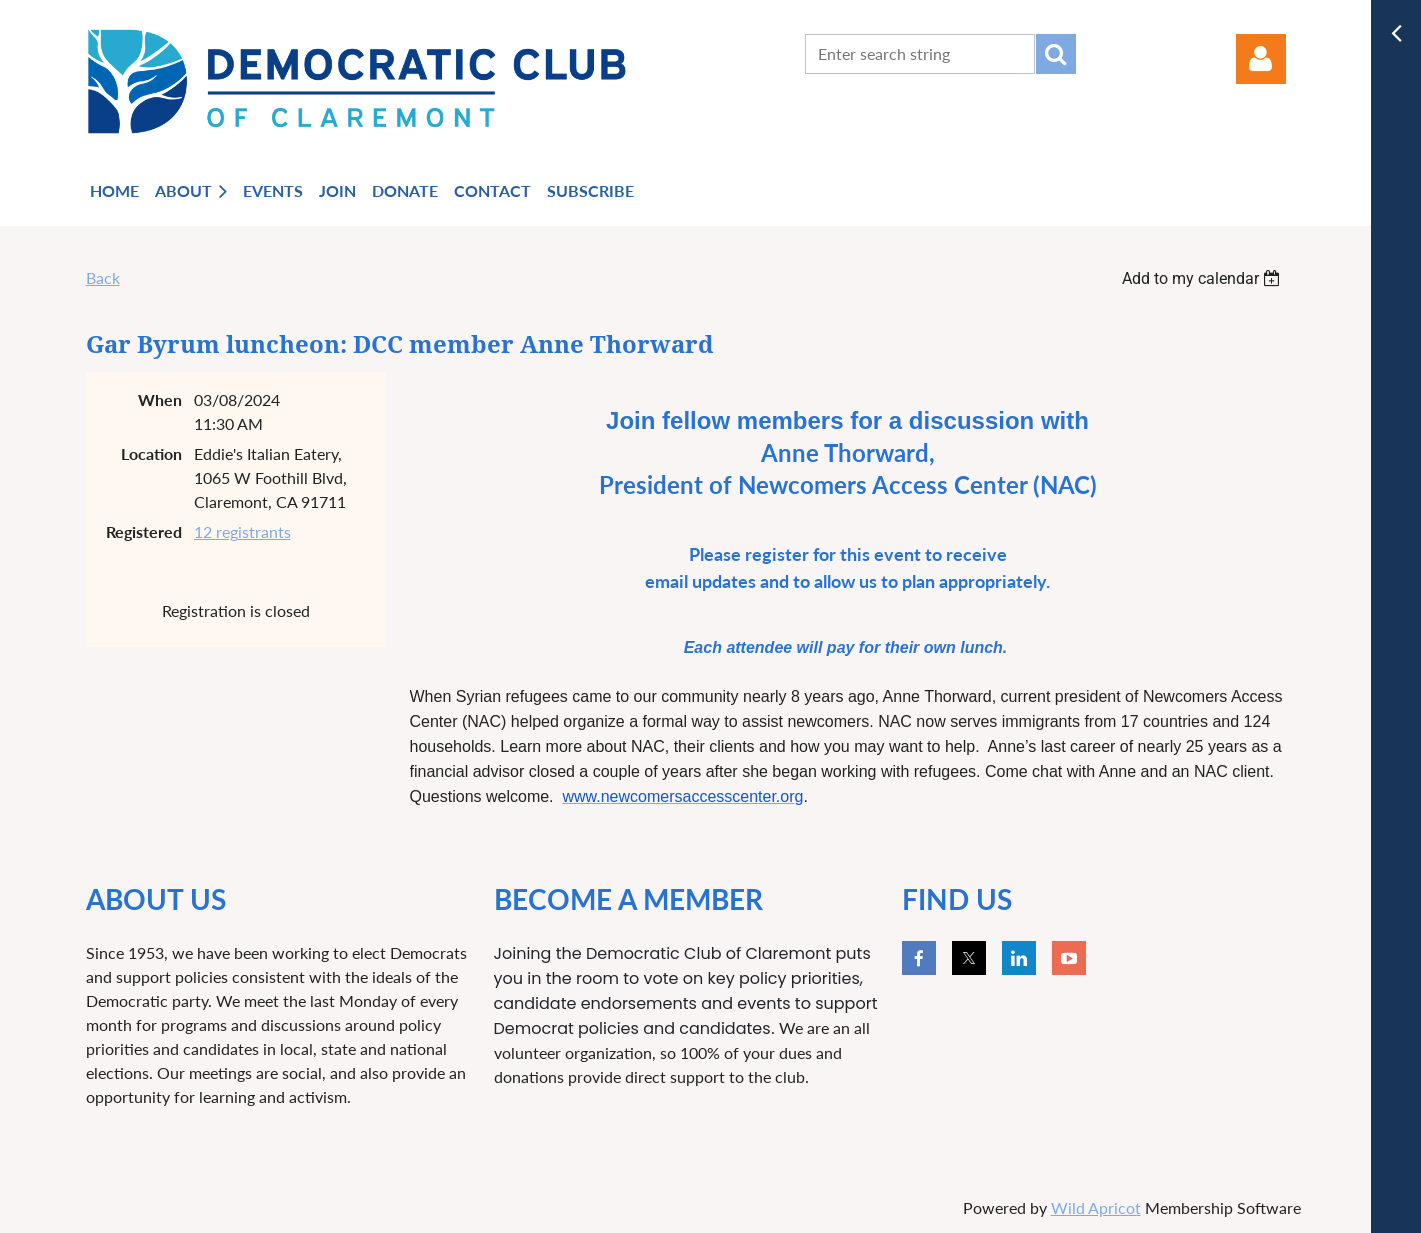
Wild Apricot (1096, 1207)
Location (151, 453)
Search (1056, 54)
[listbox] (1204, 278)
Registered (144, 531)
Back (103, 277)
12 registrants (242, 531)
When (160, 399)
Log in (1261, 59)
